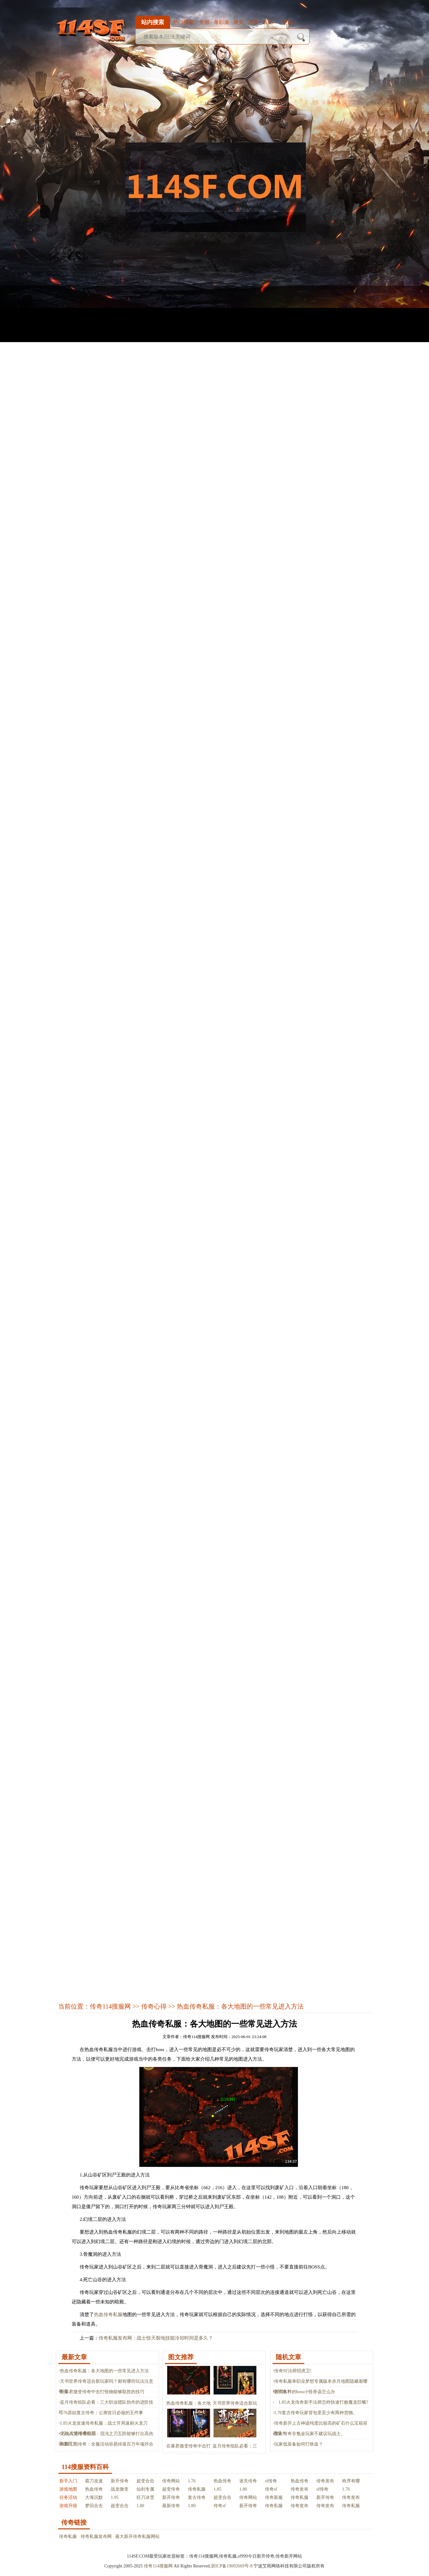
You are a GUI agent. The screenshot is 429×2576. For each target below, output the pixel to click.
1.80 (243, 2489)
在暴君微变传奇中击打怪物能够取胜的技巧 (102, 2391)
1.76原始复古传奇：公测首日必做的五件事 (101, 2412)
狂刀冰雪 (145, 2497)
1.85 (217, 2489)
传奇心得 (154, 2006)
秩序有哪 (351, 2481)
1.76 (192, 2481)
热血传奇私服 (108, 2314)
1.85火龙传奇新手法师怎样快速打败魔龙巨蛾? (321, 2402)
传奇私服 (197, 2489)
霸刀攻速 (94, 2481)
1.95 (115, 2497)
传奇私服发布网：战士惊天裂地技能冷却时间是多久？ (156, 2338)
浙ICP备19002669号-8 (231, 2566)
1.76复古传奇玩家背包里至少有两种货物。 (316, 2412)
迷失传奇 (248, 2481)
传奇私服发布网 (96, 2536)
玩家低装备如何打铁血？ (298, 2444)
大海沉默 (94, 2497)
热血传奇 (222, 2481)
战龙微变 (120, 2489)
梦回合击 (94, 2505)
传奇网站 (171, 2481)
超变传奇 (171, 2489)
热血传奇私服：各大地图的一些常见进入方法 (104, 2370)
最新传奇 (171, 2505)
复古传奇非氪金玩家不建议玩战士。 (309, 2433)
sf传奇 (271, 2481)
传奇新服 (274, 2497)
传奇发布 (325, 2481)
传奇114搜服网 (110, 2006)
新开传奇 (120, 2481)
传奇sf (271, 2489)
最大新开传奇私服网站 (137, 2536)
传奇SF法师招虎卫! (293, 2370)
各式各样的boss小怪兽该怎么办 (304, 2391)
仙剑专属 (145, 2489)
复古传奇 (197, 2497)
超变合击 (145, 2481)
